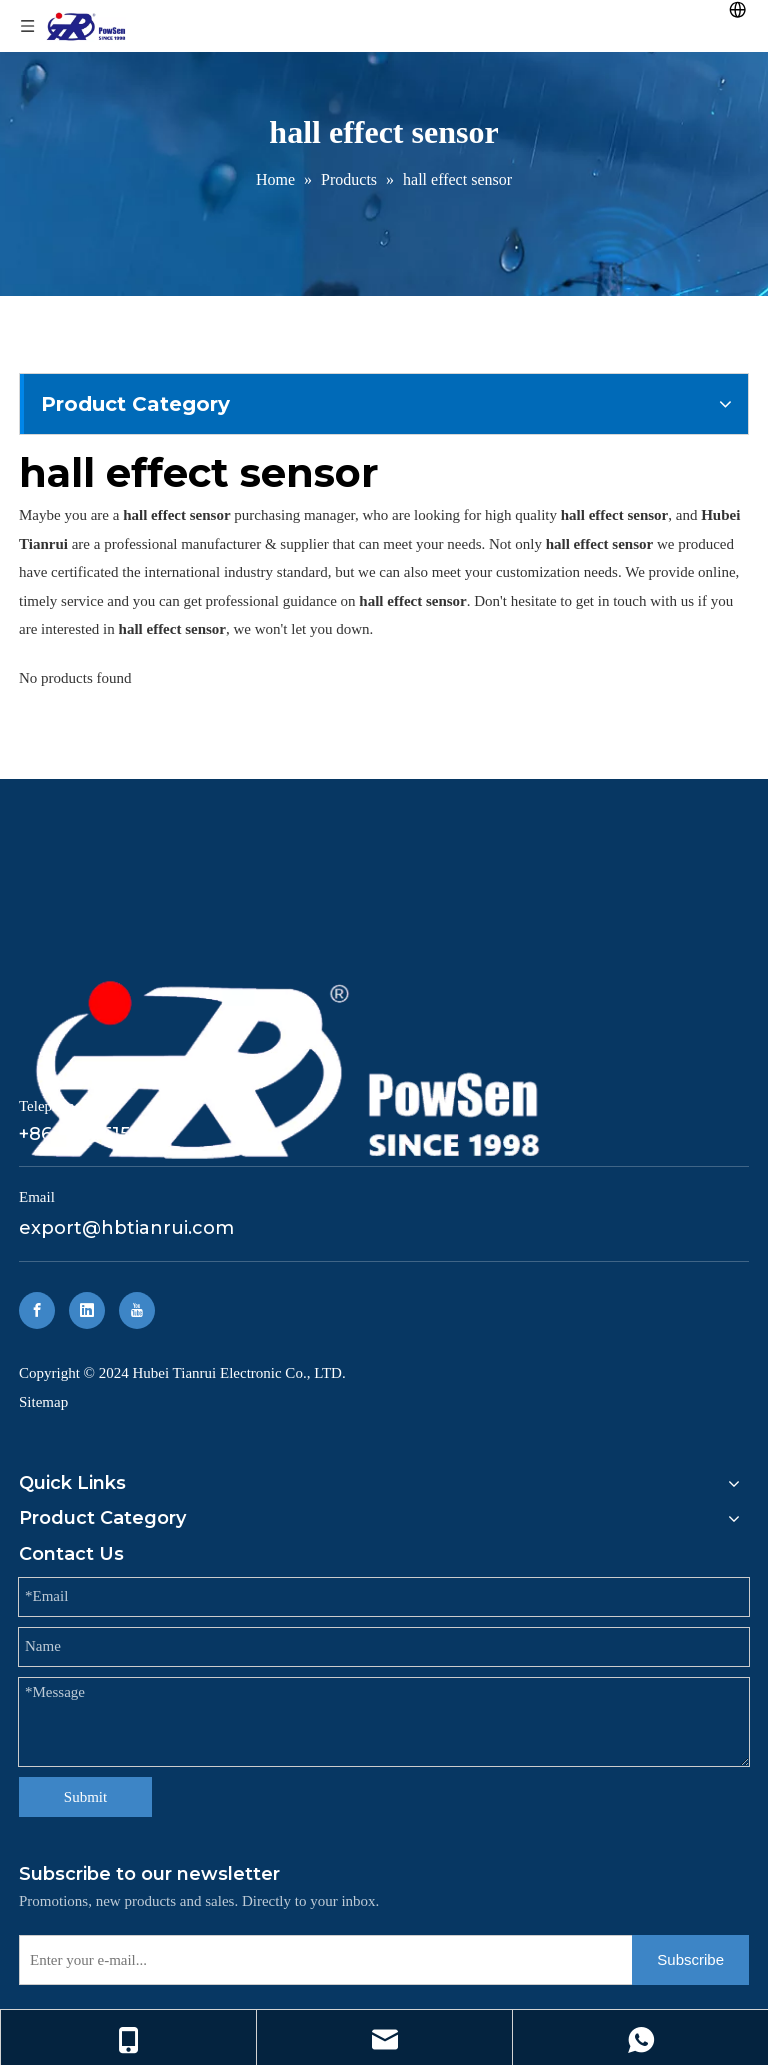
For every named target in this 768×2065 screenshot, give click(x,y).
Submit (85, 1797)
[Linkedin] (87, 1310)
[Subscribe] (690, 1960)
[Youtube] (137, 1310)
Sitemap (43, 1402)
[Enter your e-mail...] (321, 1960)
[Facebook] (37, 1310)
